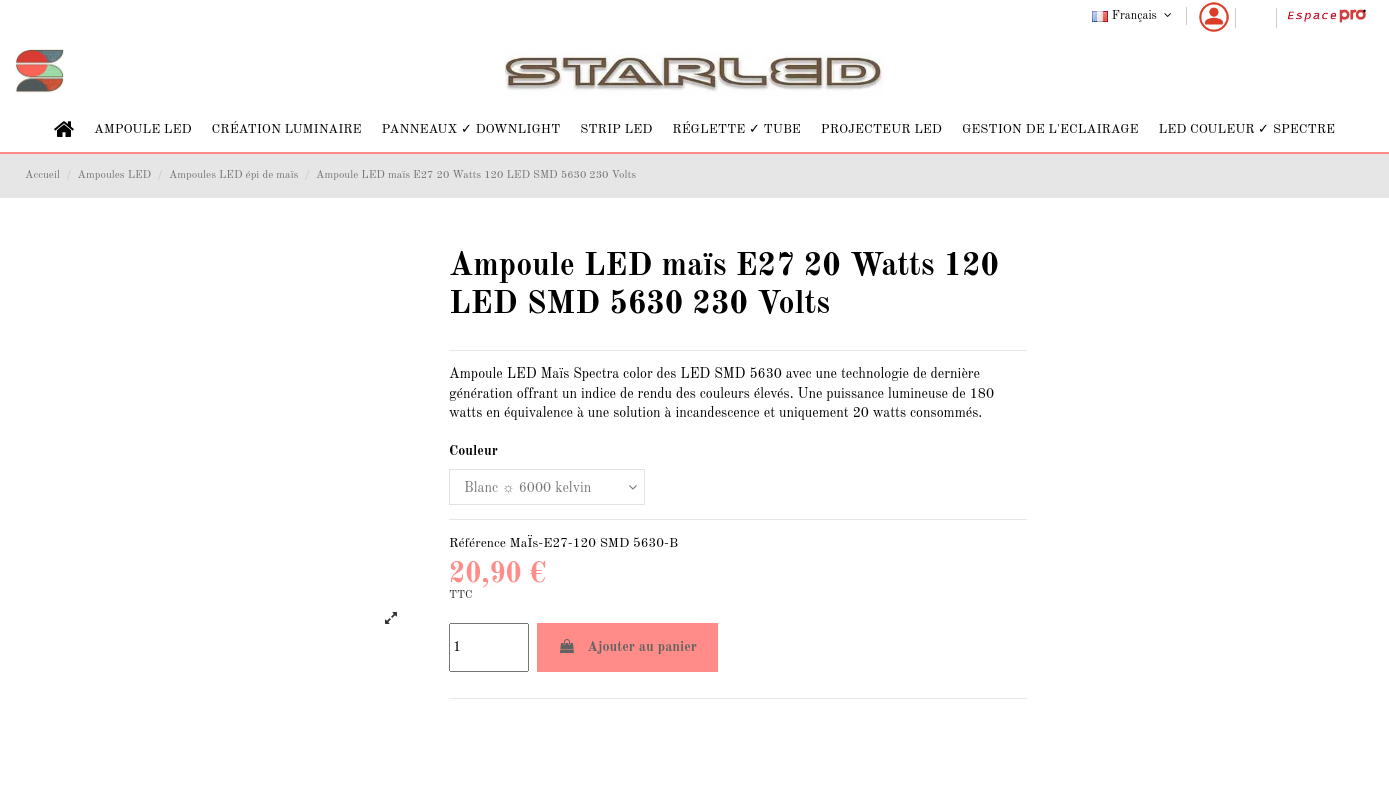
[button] (143, 129)
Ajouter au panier (627, 646)
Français (1133, 16)
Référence (477, 543)
